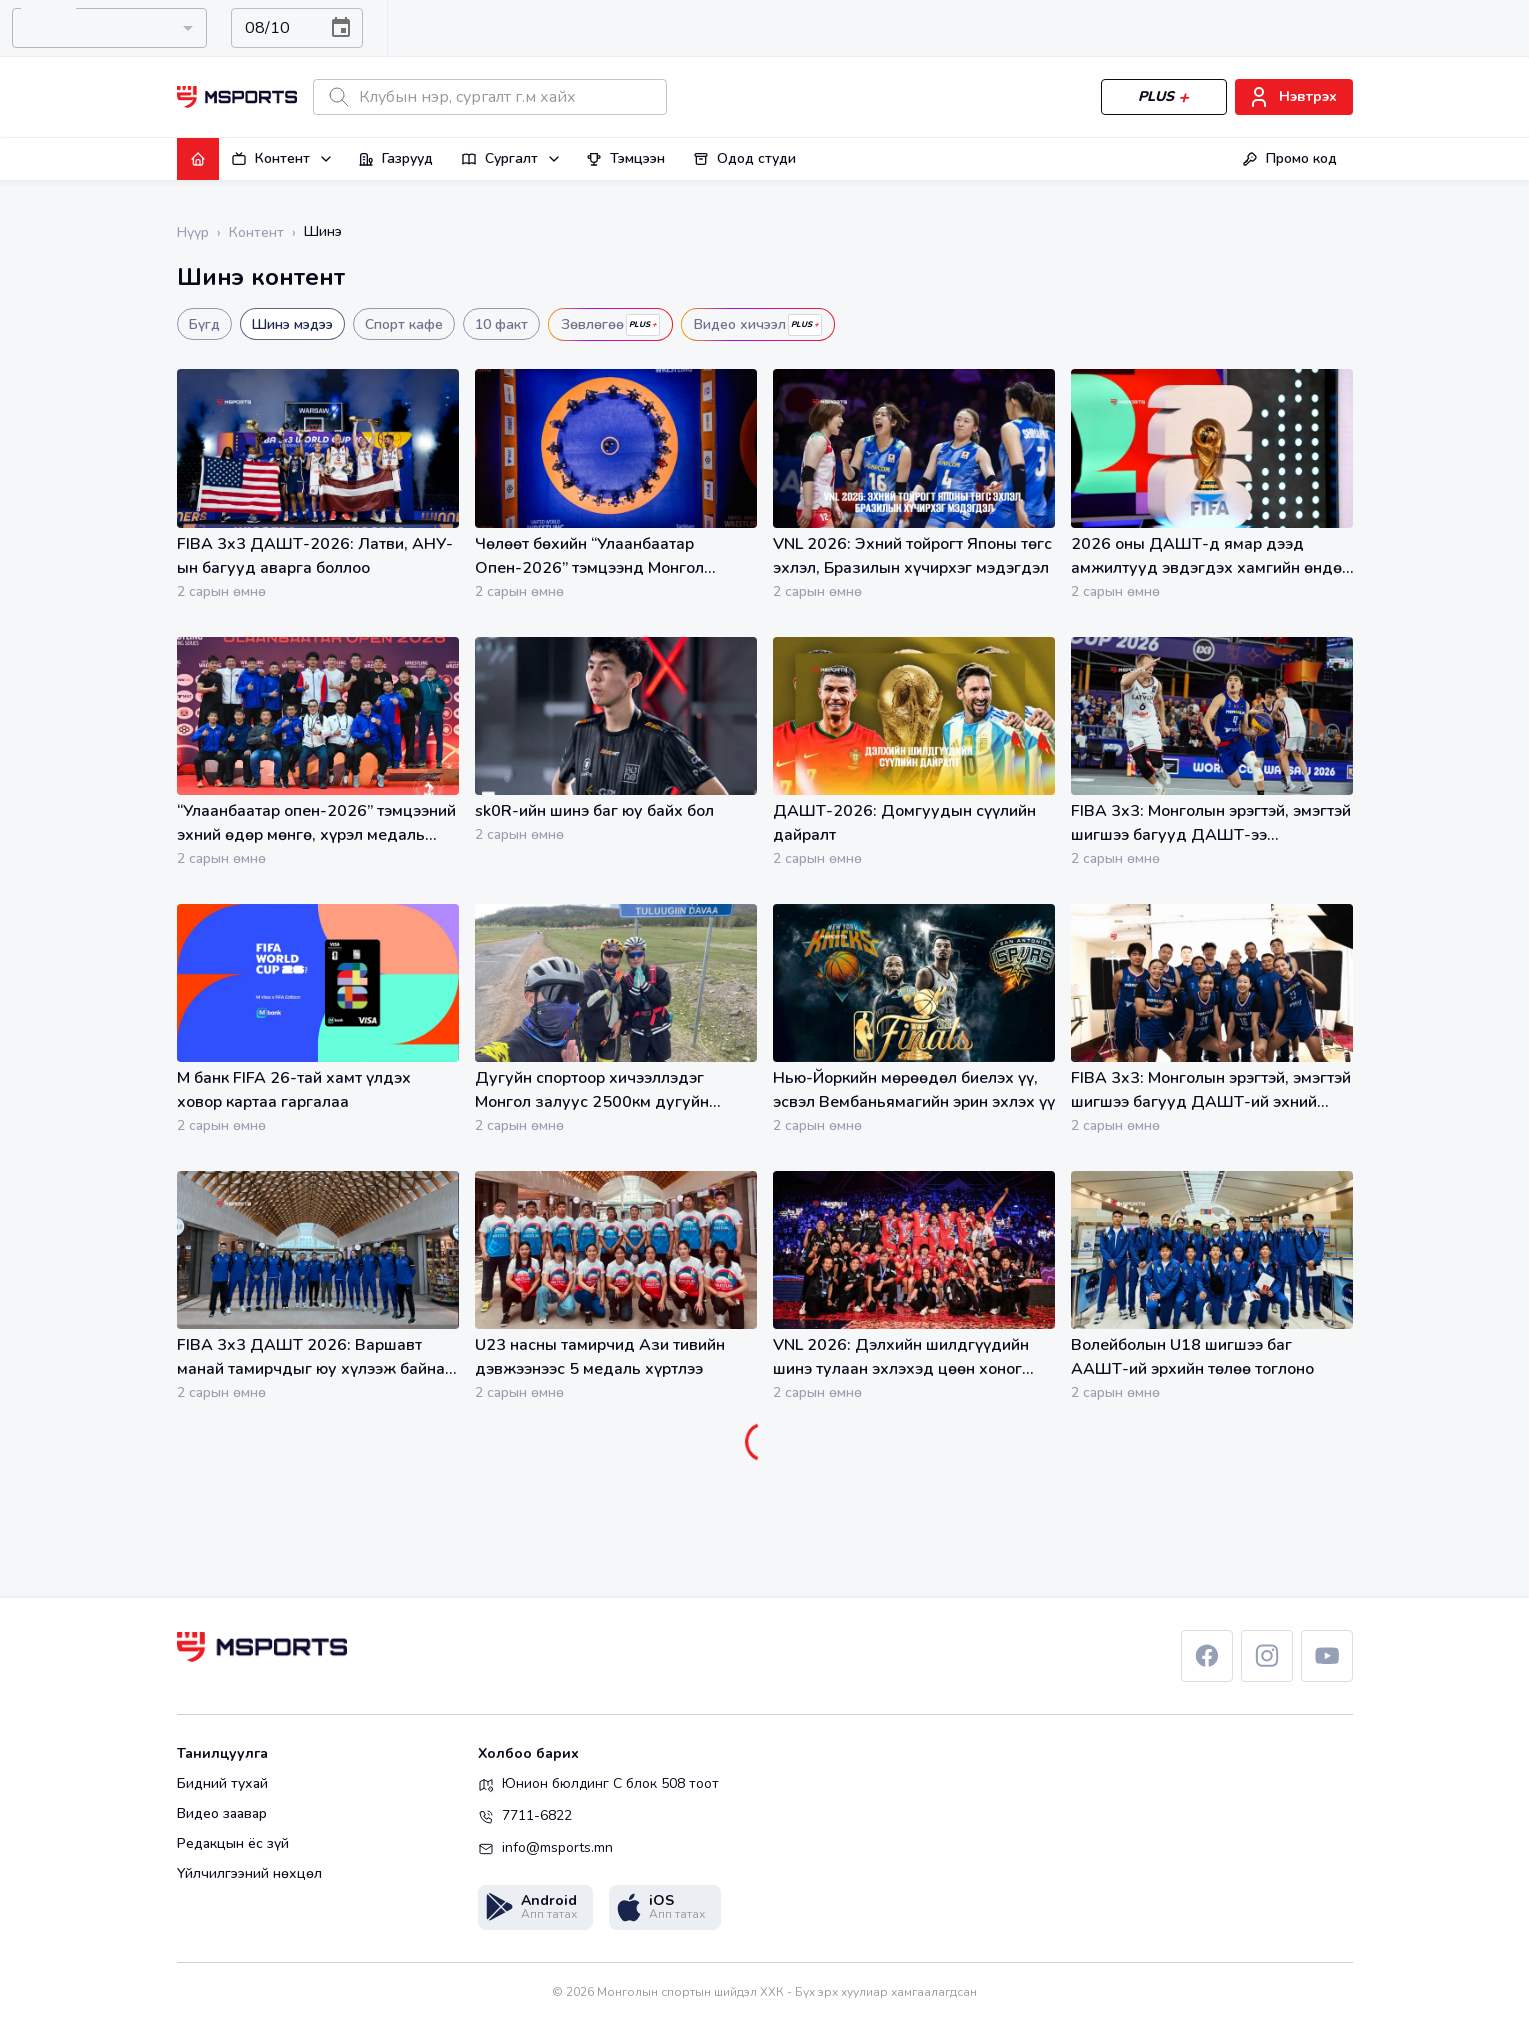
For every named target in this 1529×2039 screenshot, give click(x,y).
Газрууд (395, 158)
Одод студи (744, 158)
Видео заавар (222, 1814)
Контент (282, 158)
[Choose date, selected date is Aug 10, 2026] (341, 28)
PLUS (1163, 97)
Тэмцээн (625, 158)
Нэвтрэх (1294, 97)
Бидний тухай (222, 1784)
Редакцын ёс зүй (233, 1844)
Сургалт (511, 158)
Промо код (1289, 158)
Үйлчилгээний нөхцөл (249, 1874)
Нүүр (193, 232)
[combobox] (109, 28)
